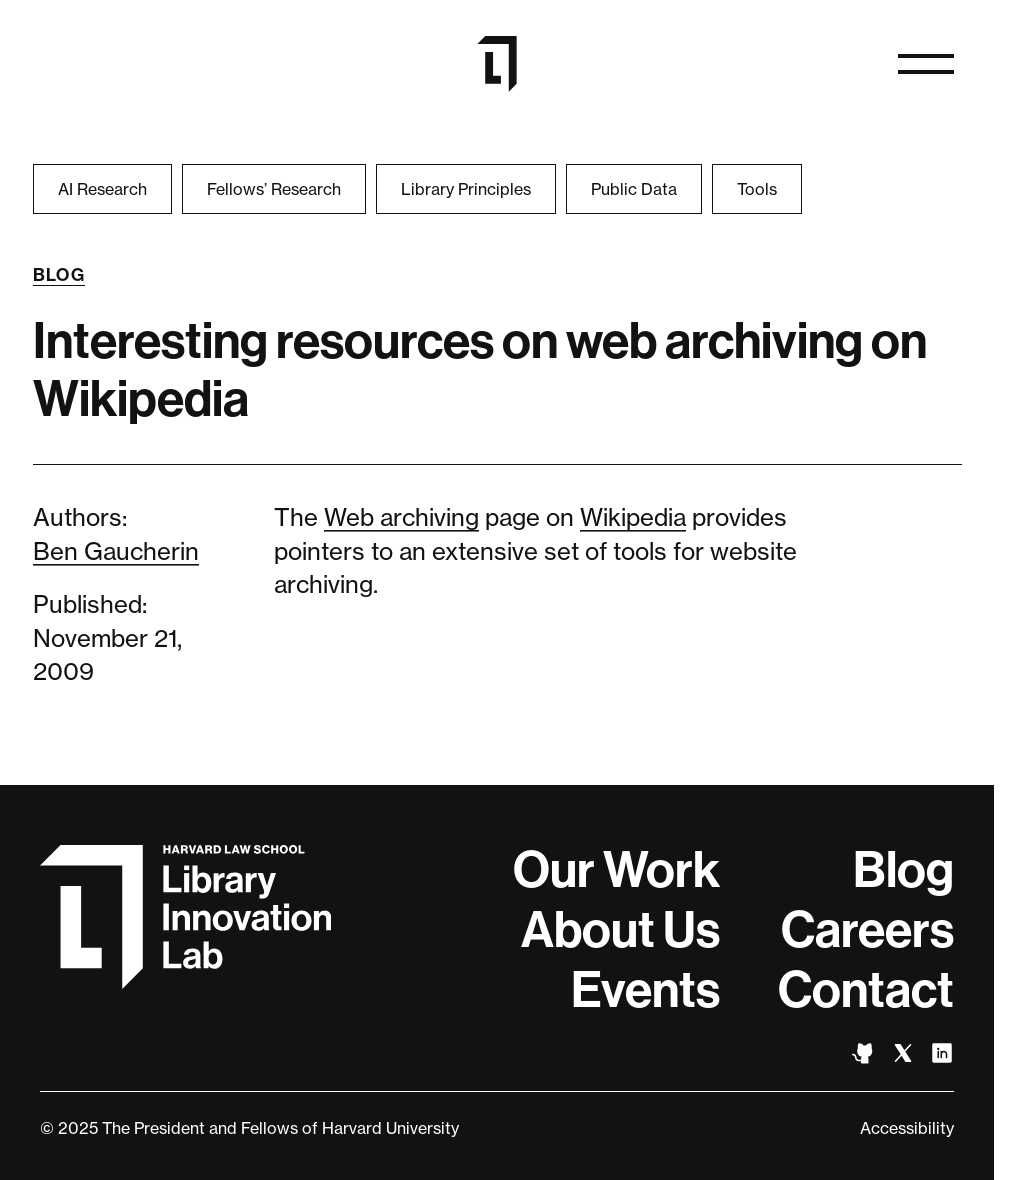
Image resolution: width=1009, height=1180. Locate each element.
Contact (866, 990)
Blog (59, 275)
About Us (620, 930)
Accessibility (907, 1128)
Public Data (634, 189)
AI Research (102, 189)
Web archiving (401, 517)
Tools (757, 189)
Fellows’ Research (274, 189)
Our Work (616, 870)
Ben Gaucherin (116, 551)
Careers (867, 930)
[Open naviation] (926, 64)
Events (645, 990)
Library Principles (466, 189)
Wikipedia (633, 517)
